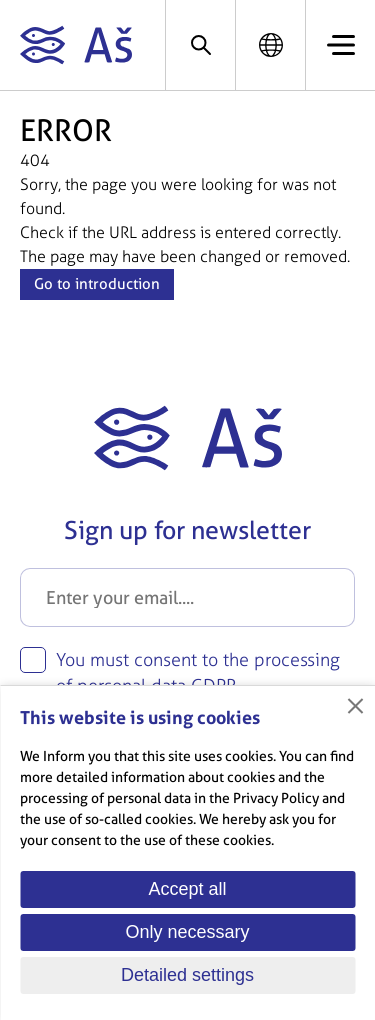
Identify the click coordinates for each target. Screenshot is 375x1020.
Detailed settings (187, 975)
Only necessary (187, 932)
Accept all (187, 889)
